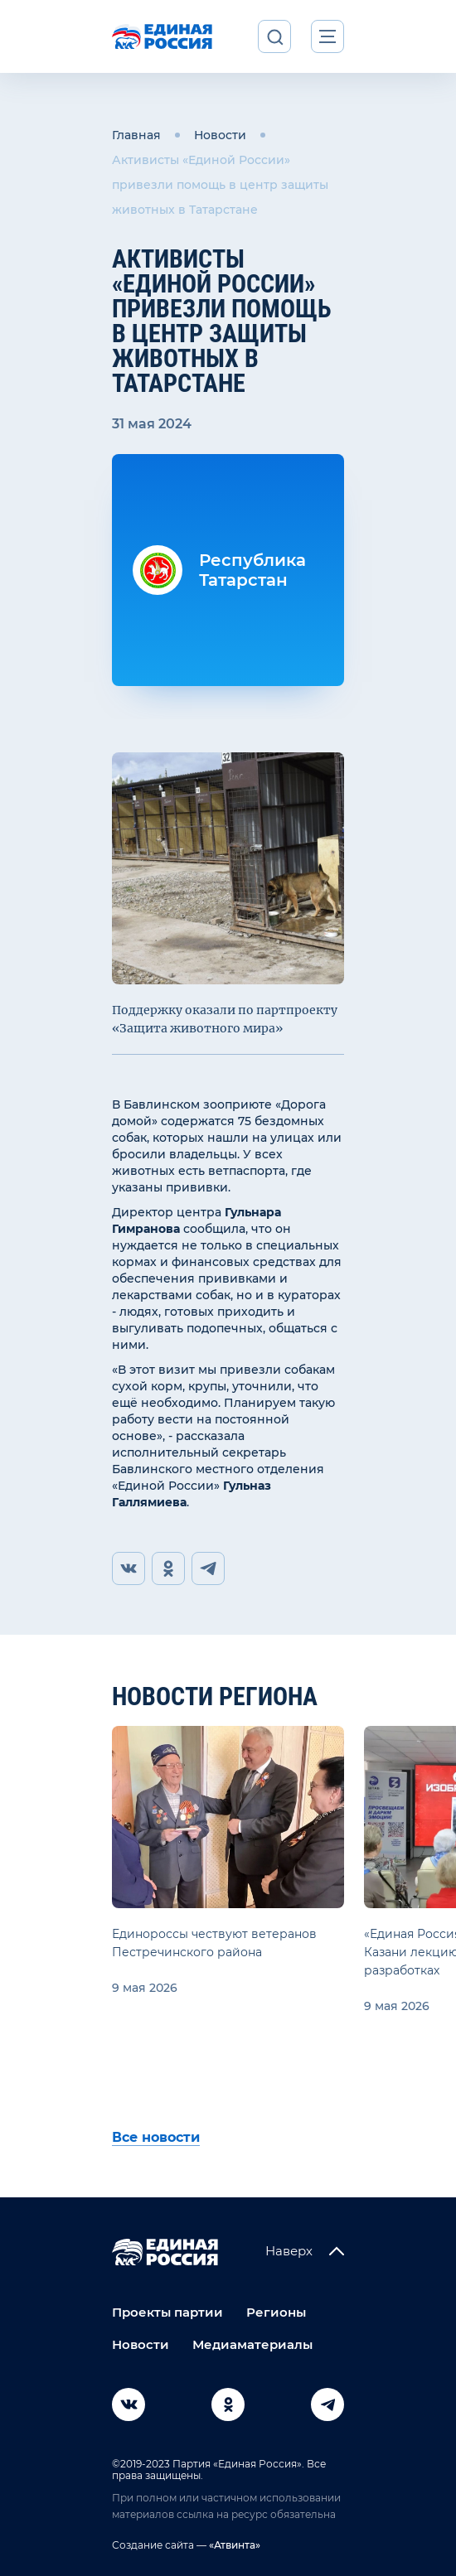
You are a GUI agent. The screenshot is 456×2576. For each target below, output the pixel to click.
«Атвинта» (233, 2545)
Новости (220, 135)
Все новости (156, 2137)
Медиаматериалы (252, 2344)
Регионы (276, 2312)
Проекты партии (167, 2312)
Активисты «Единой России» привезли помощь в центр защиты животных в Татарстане (220, 184)
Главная (136, 135)
